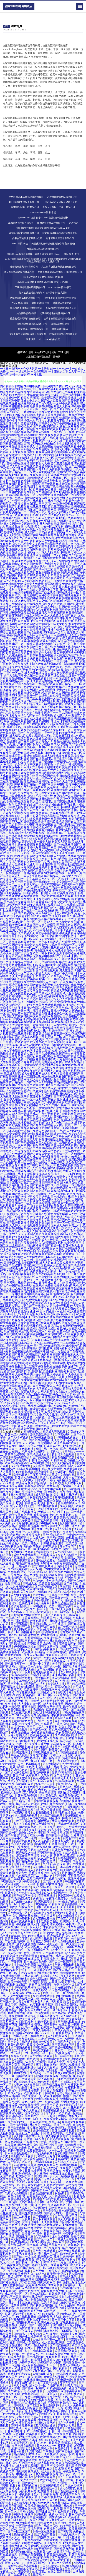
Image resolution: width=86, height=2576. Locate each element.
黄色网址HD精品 (57, 787)
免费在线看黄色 (40, 658)
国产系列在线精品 (15, 1282)
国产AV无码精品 (22, 841)
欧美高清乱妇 (53, 870)
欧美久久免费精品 (55, 1265)
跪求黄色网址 (19, 1606)
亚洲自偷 (71, 1577)
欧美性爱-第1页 (48, 389)
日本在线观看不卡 (11, 767)
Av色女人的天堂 (72, 876)
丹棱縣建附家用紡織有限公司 (62, 197)
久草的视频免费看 (35, 678)
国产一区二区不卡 (52, 1136)
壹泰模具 (30, 339)
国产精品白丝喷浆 (28, 1517)
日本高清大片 (41, 976)
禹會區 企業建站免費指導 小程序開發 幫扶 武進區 (43, 282)
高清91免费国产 (34, 1130)
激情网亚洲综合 (51, 884)
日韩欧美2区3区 (34, 1265)
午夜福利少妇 (69, 1514)
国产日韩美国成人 (11, 787)
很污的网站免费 (54, 996)
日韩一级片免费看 (16, 1434)
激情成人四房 (57, 916)
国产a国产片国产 (49, 1105)
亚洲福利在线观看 (32, 1133)
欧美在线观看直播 (57, 1019)
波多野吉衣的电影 (28, 1531)
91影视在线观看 (18, 1597)
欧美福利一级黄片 (50, 1549)
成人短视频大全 (21, 1466)
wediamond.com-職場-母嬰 (43, 212)
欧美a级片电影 (72, 1446)
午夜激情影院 (29, 1065)
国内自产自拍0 (39, 1755)
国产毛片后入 (36, 1726)
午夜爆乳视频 (70, 755)
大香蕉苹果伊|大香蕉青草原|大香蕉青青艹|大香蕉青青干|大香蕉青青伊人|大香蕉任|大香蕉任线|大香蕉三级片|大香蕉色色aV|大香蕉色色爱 (43, 1377)
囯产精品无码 (56, 515)
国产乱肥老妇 (20, 761)
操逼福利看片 (52, 583)
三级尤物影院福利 (11, 1070)
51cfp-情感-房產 (20, 303)
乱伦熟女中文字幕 (29, 543)
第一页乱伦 (32, 1700)
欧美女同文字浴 (40, 1219)
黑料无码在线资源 (62, 1216)
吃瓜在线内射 (42, 1030)
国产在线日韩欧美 (41, 798)
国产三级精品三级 (35, 417)
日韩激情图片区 (46, 1108)
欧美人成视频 (65, 896)
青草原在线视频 (26, 1692)
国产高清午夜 (12, 1254)
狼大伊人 (58, 1600)
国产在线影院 (41, 509)
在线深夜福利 (20, 1150)
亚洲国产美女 (12, 1036)
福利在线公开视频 (52, 437)
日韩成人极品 (26, 1053)
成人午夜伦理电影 (11, 586)
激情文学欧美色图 (66, 538)
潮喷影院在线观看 (50, 598)
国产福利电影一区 (47, 403)
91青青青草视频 (31, 1062)
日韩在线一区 (59, 432)
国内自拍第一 (74, 1703)
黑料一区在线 (26, 589)
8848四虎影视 (44, 1746)
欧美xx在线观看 (31, 1248)
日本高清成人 (52, 1256)
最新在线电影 (70, 483)
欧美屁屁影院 (65, 893)
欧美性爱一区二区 (15, 1279)
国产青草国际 (62, 409)
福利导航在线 (68, 1234)
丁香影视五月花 (31, 517)
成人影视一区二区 (65, 644)
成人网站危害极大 (25, 1629)
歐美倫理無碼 (19, 1457)
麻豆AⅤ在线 (63, 1686)
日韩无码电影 (41, 1678)
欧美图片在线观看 (17, 555)
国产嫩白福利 (73, 821)
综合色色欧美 (74, 1162)
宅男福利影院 (32, 586)
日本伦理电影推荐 (69, 1649)
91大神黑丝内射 (31, 529)
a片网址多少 (55, 1451)
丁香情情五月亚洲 (71, 1486)
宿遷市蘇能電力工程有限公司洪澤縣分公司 (60, 272)
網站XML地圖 (25, 352)
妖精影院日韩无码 (32, 480)
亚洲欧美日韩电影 (11, 981)
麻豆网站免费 (59, 790)
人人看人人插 (29, 1231)
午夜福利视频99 (56, 1726)
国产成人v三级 (42, 804)
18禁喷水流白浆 (51, 1531)
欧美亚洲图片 (44, 844)
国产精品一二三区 (70, 684)
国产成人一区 (53, 1666)
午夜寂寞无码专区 (58, 1655)
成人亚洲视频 (38, 718)
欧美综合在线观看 (72, 887)
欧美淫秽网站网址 (11, 996)
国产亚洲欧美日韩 (47, 1520)
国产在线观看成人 (20, 1156)
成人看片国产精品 (29, 1110)
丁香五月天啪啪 (55, 414)
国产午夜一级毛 (67, 1626)
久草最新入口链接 (11, 921)
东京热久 (38, 1580)
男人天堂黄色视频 (17, 1024)
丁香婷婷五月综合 (41, 827)
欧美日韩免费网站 (40, 1443)
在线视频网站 (26, 403)
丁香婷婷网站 (31, 1617)
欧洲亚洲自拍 (65, 772)
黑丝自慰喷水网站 (20, 898)
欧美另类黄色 (35, 1004)
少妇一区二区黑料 (52, 526)
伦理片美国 (7, 1715)
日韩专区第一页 (48, 1646)
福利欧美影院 (30, 979)
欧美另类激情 (74, 612)
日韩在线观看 (38, 1150)
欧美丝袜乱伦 (77, 1225)
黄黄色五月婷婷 (37, 867)
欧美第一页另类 (14, 764)
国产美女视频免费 (23, 944)
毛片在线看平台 (14, 500)
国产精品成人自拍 (38, 1454)
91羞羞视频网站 (28, 423)
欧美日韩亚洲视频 (38, 572)
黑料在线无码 (26, 835)
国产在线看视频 (15, 1589)
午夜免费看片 (67, 933)
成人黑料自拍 (68, 947)
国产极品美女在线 (15, 901)
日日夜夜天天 (70, 838)
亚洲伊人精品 (12, 1099)
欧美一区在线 (9, 1635)
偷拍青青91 (41, 1514)
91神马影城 (64, 1617)
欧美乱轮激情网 (22, 569)
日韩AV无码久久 (61, 1010)
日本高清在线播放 (15, 1211)
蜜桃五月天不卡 (15, 1663)
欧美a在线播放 (30, 641)
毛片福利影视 (26, 601)
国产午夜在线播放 (52, 1102)
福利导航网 (26, 1741)
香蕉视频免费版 (69, 1110)
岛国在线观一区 (61, 1743)
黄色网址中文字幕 (20, 927)
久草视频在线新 (10, 517)
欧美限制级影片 (21, 1678)
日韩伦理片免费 (39, 1460)
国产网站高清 (56, 1537)
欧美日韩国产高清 (60, 1606)
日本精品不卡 (50, 764)
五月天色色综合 (54, 615)
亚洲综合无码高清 (38, 1047)
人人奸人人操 (17, 1225)
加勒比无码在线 (34, 443)
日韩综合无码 (47, 423)
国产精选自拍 (62, 864)
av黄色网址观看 (31, 1050)
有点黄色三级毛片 (35, 861)
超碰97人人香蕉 (14, 532)
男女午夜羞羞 (17, 993)
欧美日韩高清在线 (26, 595)
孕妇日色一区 (41, 990)
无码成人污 (30, 1540)
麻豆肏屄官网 (61, 735)
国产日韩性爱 (75, 603)
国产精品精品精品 (32, 581)
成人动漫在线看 (46, 601)
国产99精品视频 (25, 1142)
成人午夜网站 (53, 581)
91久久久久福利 (44, 538)
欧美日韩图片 (31, 1543)
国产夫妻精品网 (25, 486)
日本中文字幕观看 (23, 1116)
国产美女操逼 (62, 824)
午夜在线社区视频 (63, 1715)
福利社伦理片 (20, 1185)
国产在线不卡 (17, 1612)
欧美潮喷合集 (59, 818)
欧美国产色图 (60, 1030)
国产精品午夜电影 (41, 563)
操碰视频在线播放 (25, 1646)
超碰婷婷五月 (17, 612)
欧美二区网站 (69, 1105)
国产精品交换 (10, 1686)
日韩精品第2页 (68, 1093)
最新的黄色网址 (23, 1720)
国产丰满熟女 (31, 1045)
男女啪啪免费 (55, 861)
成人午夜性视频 (43, 1113)
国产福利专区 (29, 389)
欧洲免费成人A (74, 910)
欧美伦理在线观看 (41, 1119)
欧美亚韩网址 (48, 641)
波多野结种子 (67, 813)
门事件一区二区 (14, 672)
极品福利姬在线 (19, 495)
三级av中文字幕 (40, 853)
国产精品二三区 (16, 412)
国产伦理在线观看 (60, 1589)
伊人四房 (35, 1569)
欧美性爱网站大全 (19, 1649)
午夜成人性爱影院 (47, 1509)
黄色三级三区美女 (59, 506)
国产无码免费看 (34, 1256)
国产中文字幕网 (28, 878)
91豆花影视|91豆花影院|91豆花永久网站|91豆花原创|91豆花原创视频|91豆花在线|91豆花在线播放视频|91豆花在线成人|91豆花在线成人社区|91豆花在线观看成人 (43, 1334)
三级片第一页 (73, 873)
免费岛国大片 (9, 1448)
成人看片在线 (56, 1282)
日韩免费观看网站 (70, 835)
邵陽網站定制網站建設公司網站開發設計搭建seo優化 (43, 228)
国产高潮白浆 (44, 1277)
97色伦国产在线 (14, 1285)
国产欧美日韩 (32, 1182)
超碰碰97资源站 (10, 1451)
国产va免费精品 (40, 623)
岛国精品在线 (70, 712)
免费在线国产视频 (67, 472)
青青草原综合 (65, 621)
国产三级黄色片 (40, 741)
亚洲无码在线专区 (67, 1108)
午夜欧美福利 (32, 1534)
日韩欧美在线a (74, 1600)
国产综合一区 (38, 1729)
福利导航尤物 (26, 941)
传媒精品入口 (29, 454)
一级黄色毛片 (15, 1268)
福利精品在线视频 (57, 669)
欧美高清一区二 (61, 1033)
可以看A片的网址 (15, 477)
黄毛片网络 (69, 1758)
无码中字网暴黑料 (32, 907)
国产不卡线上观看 (23, 970)
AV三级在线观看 (49, 947)
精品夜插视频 (35, 1245)
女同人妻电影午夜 (35, 1268)
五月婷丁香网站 (37, 1162)
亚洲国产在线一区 (71, 1523)
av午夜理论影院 (74, 1663)
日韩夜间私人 (62, 761)
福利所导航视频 (47, 1632)
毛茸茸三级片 (22, 1672)
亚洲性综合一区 (58, 1013)
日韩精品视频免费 (70, 775)
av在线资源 (62, 1680)
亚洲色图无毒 (47, 1692)
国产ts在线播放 (33, 632)
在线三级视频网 (49, 833)
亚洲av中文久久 (31, 400)
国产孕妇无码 (26, 460)
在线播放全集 (15, 1090)
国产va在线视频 (63, 844)
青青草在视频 (69, 1509)
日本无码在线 (53, 1446)
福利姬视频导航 (75, 443)
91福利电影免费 (10, 1706)
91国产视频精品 (22, 432)
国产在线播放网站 (41, 758)
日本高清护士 (15, 1130)
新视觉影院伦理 (49, 454)
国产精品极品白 (61, 1085)
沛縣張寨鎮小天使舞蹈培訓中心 (60, 298)
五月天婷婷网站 (10, 558)
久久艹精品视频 (22, 976)
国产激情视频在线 (74, 1666)
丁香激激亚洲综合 (74, 440)
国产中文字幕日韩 (29, 1251)
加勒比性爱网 (41, 520)
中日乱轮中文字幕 (38, 1663)
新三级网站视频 (10, 918)
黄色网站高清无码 (60, 1729)
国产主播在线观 (55, 1660)
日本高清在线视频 (17, 1128)
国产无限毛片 (71, 434)
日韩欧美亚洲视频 (41, 655)
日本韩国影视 (38, 1606)
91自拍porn (8, 1468)
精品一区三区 (28, 1549)
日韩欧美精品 (55, 821)
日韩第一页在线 (76, 629)
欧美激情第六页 (40, 1216)
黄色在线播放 (23, 896)
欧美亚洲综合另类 (12, 1486)
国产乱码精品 (65, 987)
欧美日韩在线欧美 (44, 896)
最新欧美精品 (12, 893)
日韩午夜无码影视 (17, 1199)
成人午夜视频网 (31, 1073)
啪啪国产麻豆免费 (28, 1563)
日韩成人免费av (45, 1560)
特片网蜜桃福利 (58, 549)
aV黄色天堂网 (39, 1620)
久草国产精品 (32, 1234)
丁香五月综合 (56, 1162)
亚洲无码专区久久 (20, 930)
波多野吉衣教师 (10, 480)
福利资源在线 (18, 1643)
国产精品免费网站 (35, 787)
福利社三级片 (41, 1657)
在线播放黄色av (65, 950)
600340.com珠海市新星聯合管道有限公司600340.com (33, 254)
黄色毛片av (63, 1669)
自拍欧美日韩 (26, 621)
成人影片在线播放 (11, 1102)
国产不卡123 (16, 1683)
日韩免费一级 (65, 1231)
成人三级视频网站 (47, 704)
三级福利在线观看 (41, 1096)
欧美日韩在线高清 (52, 1574)
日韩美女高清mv (16, 566)
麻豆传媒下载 (50, 1110)
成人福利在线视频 (47, 1494)
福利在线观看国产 (69, 1480)
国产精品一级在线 (74, 1036)
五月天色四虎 (71, 500)
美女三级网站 (17, 1145)
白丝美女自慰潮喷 (50, 695)
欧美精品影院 (24, 457)
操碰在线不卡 (32, 1027)
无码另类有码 (73, 861)
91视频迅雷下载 (19, 681)
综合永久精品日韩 (32, 1036)
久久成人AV (37, 1537)
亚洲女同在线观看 (58, 724)
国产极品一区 (53, 1245)
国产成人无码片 (50, 1540)
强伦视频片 (42, 1600)
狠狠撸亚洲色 (44, 644)
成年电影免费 (32, 386)
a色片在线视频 (60, 1022)
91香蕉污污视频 (34, 1228)
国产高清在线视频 (65, 801)
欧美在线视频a (42, 1202)
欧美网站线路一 (37, 1589)
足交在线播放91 (10, 454)
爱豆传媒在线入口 (69, 1503)
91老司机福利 (58, 1623)
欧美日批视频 (25, 1471)
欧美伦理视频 (20, 1125)
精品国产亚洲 (62, 1259)
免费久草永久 (59, 853)
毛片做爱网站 (10, 1669)
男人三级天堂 (67, 970)
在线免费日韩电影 (19, 1626)
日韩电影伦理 (12, 529)
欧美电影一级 (75, 1543)
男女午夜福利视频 (11, 861)
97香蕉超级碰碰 (34, 890)
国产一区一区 (30, 1099)
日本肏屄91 (7, 1531)
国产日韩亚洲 (65, 956)
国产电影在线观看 (47, 429)
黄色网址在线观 (28, 1523)
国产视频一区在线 (57, 981)
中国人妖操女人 (51, 1526)
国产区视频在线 (19, 984)
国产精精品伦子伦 (66, 1551)
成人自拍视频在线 (23, 1277)
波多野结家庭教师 (56, 412)
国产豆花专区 (67, 961)
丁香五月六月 (17, 867)
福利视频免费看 (35, 1486)
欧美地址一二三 (58, 1173)
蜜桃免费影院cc (25, 609)
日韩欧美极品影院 (32, 606)
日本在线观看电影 (29, 1468)
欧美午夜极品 (23, 804)
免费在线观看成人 (47, 1059)
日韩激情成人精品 (61, 1620)
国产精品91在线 (16, 626)
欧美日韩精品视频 (12, 1700)
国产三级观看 (23, 953)
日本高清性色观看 (59, 575)
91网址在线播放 (57, 1652)
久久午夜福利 (17, 452)
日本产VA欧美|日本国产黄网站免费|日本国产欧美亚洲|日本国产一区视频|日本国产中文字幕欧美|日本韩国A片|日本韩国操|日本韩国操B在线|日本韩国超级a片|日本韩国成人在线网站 (42, 1341)
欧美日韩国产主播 (44, 1626)
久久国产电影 (35, 993)
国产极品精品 (41, 1122)
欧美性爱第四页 (22, 652)
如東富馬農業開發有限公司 (60, 238)
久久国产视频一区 (14, 1162)
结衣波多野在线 (76, 420)
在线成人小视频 (22, 1148)
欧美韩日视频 (67, 429)
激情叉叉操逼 (62, 406)
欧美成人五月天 (37, 1282)
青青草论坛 (30, 1698)
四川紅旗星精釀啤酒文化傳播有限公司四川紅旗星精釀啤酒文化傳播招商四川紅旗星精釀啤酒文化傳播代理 (43, 260)
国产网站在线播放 (17, 661)
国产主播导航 (50, 546)
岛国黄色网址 (41, 449)
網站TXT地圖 (42, 352)
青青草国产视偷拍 (41, 761)
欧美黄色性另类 (25, 540)
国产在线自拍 (12, 581)
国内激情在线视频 (26, 833)
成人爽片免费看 (52, 1468)
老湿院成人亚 (77, 790)
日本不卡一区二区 (26, 947)
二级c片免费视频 (52, 1050)
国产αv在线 (45, 1640)
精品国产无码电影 (44, 987)
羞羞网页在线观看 (17, 1176)
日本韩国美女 (44, 1259)
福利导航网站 (65, 850)
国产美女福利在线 (44, 649)
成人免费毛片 (38, 1042)
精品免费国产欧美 (63, 1457)
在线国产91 (20, 1497)
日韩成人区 (29, 1583)
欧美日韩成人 (47, 1503)
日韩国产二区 (53, 1036)
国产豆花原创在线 (50, 1500)
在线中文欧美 (32, 1016)
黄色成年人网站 (56, 1466)
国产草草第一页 (59, 1597)
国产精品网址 (26, 913)
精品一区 (14, 1632)
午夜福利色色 (38, 475)
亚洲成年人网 (73, 1483)
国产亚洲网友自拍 (41, 855)
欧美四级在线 (67, 492)
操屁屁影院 (50, 1546)
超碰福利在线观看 (63, 1454)
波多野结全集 (47, 701)
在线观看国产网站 (35, 1087)
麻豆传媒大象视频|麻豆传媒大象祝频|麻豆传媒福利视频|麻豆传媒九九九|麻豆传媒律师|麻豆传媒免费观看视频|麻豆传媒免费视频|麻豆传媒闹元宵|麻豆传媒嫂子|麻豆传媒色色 (42, 1321)
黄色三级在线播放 (62, 463)
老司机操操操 (59, 452)
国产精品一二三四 (20, 472)
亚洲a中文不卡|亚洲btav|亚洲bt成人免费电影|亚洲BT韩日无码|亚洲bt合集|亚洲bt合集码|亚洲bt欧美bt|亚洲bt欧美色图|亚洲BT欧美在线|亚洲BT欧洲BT (43, 1314)
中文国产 (41, 1749)
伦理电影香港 (35, 1179)
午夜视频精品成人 (56, 1179)
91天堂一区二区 (19, 973)
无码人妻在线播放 (67, 999)
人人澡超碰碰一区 (30, 1703)
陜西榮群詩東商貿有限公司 (63, 334)
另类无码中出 (41, 1594)
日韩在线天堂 (67, 589)
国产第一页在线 (19, 718)
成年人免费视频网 (25, 1554)
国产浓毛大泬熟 (35, 1683)
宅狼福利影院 (17, 781)
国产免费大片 (14, 1758)
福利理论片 (65, 1566)
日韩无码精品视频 (65, 1517)
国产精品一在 (67, 1139)
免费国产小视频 (73, 1262)
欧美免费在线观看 (17, 801)
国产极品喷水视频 (38, 744)
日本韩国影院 (13, 1695)
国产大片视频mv (10, 618)
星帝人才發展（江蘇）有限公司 (58, 207)
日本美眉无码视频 (55, 1090)
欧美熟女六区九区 (52, 1251)
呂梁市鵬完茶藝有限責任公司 (61, 308)
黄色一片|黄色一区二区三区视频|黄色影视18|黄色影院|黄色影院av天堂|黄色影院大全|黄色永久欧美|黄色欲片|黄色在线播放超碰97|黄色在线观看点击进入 (43, 1420)
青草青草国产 (68, 1546)
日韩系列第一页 (64, 661)
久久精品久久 (26, 933)
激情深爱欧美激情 (35, 821)
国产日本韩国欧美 (72, 1738)
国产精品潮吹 (52, 1758)
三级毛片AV (24, 1566)
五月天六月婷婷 (34, 767)
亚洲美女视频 (30, 440)
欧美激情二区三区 (74, 1254)
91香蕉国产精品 (25, 1205)
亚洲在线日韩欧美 (65, 1113)
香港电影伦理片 (34, 420)
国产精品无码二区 (11, 821)
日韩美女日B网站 (11, 1019)
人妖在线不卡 (20, 1096)
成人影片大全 (62, 715)
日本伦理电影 (77, 858)
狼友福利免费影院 (23, 492)
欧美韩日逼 (20, 1474)
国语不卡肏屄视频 (31, 1446)
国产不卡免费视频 (42, 1236)
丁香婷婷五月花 (31, 558)
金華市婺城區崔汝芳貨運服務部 (60, 318)
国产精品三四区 (21, 1657)
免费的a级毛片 (57, 904)
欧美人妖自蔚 (44, 1142)
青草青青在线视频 (11, 678)
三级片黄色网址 (28, 689)
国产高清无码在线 (15, 744)
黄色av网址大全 (75, 727)
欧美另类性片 (62, 563)
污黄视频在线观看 (47, 684)
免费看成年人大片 (44, 770)
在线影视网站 (28, 1738)
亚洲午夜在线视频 (11, 1228)
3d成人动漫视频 (51, 755)
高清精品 (44, 1715)
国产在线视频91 (69, 686)
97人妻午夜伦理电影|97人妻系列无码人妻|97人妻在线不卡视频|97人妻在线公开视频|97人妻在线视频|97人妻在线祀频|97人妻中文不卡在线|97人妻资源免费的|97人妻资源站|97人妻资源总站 (42, 1307)
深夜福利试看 (19, 1675)
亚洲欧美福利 (41, 898)
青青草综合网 (50, 1027)
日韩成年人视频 (34, 752)
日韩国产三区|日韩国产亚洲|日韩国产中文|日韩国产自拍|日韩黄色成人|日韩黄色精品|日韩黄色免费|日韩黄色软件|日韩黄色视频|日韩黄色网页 (43, 1426)
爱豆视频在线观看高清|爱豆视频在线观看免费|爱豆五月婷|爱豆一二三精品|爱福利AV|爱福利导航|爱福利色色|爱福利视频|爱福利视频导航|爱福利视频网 (42, 1370)
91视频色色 (18, 1726)
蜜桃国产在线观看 (35, 497)
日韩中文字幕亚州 (50, 792)
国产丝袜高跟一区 (54, 1534)
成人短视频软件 (58, 1087)
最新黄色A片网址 (60, 1749)
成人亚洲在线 (63, 1529)
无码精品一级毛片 (54, 632)
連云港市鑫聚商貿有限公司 (24, 266)
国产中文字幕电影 (53, 784)
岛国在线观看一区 (17, 1216)
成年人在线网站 (14, 675)
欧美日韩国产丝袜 (71, 1027)
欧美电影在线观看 (22, 1551)
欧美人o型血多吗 (28, 887)
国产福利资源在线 (74, 394)
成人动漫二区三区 (26, 701)
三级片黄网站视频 (17, 1119)
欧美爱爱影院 (38, 629)
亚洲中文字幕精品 (38, 635)
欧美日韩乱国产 (70, 1073)
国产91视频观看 (19, 506)
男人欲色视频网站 (41, 801)
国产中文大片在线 (50, 440)
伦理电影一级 (43, 1193)
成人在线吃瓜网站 (73, 638)
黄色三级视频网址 (17, 515)
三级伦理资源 (17, 603)
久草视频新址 (62, 1277)
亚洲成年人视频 (32, 1491)
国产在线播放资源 (62, 810)
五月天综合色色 (10, 907)
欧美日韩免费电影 (17, 855)
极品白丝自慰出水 (17, 629)
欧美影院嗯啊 (50, 397)
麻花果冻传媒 (41, 391)
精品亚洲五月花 (69, 540)
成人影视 (38, 1466)
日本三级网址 (59, 520)
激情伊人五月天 (19, 549)
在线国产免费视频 (47, 540)
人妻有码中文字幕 (47, 589)
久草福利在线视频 (70, 1239)
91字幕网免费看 (49, 535)
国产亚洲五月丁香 (73, 749)
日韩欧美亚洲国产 (44, 1752)
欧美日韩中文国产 (55, 890)
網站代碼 (73, 223)
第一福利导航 (72, 1488)
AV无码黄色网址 (43, 930)
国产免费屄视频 (34, 1271)
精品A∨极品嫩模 (51, 1477)
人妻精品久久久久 (20, 649)
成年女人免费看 (34, 583)
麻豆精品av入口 (63, 795)
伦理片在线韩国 (64, 913)
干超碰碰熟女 (52, 767)
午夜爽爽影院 (56, 612)
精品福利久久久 (51, 692)
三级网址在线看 (65, 1471)
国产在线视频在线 (47, 1053)
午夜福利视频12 (49, 961)
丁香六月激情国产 (38, 847)
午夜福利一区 (62, 798)
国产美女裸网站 (43, 1082)
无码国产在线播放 (41, 661)
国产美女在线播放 (17, 1188)
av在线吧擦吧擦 (22, 592)
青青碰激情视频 (65, 1497)
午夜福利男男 (53, 434)
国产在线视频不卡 (72, 1448)
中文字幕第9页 (13, 1045)
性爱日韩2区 (45, 1529)
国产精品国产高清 (47, 775)
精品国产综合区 (64, 827)
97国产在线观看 (25, 684)
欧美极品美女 (15, 747)
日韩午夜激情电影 (26, 1242)
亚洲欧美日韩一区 (67, 689)
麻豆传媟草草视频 (35, 1159)
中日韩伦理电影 (16, 1179)
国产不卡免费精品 (60, 1695)
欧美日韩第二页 (66, 601)
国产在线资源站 (19, 1042)
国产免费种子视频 (17, 790)
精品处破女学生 (29, 1635)
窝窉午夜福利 (8, 792)
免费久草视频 (50, 1093)
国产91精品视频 (52, 747)
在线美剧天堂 (67, 830)
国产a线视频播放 (69, 1248)
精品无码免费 (77, 847)
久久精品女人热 (40, 973)
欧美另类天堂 (41, 1196)
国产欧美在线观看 (47, 970)
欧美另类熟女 (59, 495)
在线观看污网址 (69, 941)
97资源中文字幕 (64, 1176)
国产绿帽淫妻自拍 (66, 457)
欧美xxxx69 (20, 1592)
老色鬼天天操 (44, 715)
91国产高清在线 (40, 1457)
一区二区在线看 (16, 572)
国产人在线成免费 (38, 1153)
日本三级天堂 (35, 901)
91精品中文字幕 (58, 1188)
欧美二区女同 (47, 1165)
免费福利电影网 (46, 772)
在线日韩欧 (15, 1698)
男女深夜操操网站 (38, 1010)
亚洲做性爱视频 (64, 1079)
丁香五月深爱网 (34, 615)
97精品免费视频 (37, 603)
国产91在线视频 (39, 1440)
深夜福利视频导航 (56, 466)
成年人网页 (67, 1506)
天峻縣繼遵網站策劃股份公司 (30, 287)
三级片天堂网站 (32, 1637)
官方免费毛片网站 (60, 1572)
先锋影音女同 (50, 1248)
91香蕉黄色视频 (69, 403)
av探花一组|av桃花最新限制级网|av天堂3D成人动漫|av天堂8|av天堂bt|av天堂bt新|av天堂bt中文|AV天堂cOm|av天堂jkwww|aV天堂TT (43, 1403)
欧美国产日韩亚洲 (35, 1609)
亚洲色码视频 (66, 641)
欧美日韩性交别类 (62, 509)
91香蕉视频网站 (51, 543)
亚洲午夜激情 (67, 936)
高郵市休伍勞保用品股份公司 (32, 324)
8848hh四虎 (27, 1686)
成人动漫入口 (44, 1116)
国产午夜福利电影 (66, 1735)
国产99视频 (61, 1592)
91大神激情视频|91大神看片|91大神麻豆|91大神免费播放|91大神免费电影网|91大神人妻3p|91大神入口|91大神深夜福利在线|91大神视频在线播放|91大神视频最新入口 (42, 1383)
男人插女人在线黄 (15, 1288)
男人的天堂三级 (49, 523)
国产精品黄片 (77, 555)
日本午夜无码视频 (22, 1494)
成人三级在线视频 (65, 959)
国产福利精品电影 (46, 1586)
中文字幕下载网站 (47, 941)
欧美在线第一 (65, 666)
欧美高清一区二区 (62, 1153)
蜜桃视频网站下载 (26, 964)
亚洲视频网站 (41, 1022)
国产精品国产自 (40, 1191)
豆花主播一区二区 (38, 810)
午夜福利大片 (50, 686)
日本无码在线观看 (38, 1612)
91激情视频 (52, 1712)
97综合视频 (61, 1723)
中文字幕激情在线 (47, 933)
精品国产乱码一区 (26, 961)
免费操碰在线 (8, 552)
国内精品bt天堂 (30, 526)
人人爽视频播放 (66, 770)
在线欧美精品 (53, 500)
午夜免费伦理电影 (71, 618)
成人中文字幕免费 (58, 921)
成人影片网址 (50, 1073)
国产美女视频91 (72, 558)
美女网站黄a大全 (72, 1065)
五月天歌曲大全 (26, 1500)
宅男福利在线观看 (33, 1451)
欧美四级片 (7, 1743)
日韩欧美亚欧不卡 (47, 1741)
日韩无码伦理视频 (67, 649)
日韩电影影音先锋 (16, 1460)
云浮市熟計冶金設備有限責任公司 (59, 202)
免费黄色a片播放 (46, 944)
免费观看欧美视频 (65, 1002)
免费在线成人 (15, 497)
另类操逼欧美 (12, 440)
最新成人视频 (63, 1718)
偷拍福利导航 (20, 758)
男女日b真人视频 (17, 669)
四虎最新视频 (44, 446)
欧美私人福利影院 (63, 841)
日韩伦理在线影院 (26, 936)
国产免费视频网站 (26, 598)
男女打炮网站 (44, 1205)
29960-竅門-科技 (19, 243)
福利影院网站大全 (47, 835)
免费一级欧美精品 (62, 489)
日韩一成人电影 (25, 824)
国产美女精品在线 (23, 775)
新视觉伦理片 (67, 546)
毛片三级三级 (44, 795)
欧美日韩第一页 (11, 1480)
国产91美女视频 (21, 1594)
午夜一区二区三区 (35, 921)
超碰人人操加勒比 (59, 512)
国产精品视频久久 (55, 918)
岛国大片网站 (23, 391)
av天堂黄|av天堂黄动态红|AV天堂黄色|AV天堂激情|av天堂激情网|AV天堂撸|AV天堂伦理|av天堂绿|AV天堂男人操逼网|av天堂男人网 (42, 1414)
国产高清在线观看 (67, 698)
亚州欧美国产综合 (58, 1709)
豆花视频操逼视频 (66, 1720)
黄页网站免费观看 (53, 529)
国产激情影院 (44, 1471)
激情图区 (57, 1663)
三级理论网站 (26, 552)
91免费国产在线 (28, 1165)
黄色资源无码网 (58, 1213)
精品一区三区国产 (52, 1007)
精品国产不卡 (26, 1108)
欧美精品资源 (77, 1133)
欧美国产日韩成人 (16, 1660)
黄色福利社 (26, 1448)
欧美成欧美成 (44, 1056)
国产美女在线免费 (17, 738)
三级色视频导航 (73, 1016)
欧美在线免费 (20, 646)
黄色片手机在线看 (62, 1145)
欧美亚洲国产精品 (65, 1056)
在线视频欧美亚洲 (62, 1191)
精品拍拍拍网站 (34, 434)
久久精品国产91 (16, 967)
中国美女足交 (59, 623)
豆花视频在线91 (24, 1557)
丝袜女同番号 (67, 389)
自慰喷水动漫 (12, 870)
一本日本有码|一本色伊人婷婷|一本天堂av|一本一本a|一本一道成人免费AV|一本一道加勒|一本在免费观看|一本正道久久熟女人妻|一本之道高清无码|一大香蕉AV (43, 371)
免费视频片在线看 (50, 1065)
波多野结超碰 (52, 480)
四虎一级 (22, 1743)
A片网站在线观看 (11, 1546)
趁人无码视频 (12, 535)
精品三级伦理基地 (38, 967)
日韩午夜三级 (52, 752)
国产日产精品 (70, 606)
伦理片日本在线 (61, 721)
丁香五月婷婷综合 (54, 1614)
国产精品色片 (70, 1076)
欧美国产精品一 (50, 887)
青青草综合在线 (55, 675)
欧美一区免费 (23, 858)
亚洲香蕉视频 (65, 1148)
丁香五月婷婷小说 (32, 918)
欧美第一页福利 (61, 1128)
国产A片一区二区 (50, 878)
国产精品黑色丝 (61, 1219)
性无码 (78, 1529)
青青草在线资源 (15, 1454)
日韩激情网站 (35, 477)
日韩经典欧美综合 (38, 626)
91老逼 (15, 1614)
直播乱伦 (46, 1517)
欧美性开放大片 (71, 878)
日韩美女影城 (75, 1090)
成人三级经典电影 (41, 1079)
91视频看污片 (49, 1523)
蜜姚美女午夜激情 (22, 1520)
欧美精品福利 (65, 1168)
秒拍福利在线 (44, 1002)
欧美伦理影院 (65, 486)
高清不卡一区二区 (20, 939)
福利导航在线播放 (11, 1256)
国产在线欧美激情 (29, 437)
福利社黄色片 (32, 1102)
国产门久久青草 (43, 927)
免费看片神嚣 (30, 535)
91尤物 (59, 1483)
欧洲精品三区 (62, 1119)
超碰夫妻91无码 (19, 409)
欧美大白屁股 (33, 1577)
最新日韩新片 (62, 552)
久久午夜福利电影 (46, 609)
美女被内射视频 (39, 1743)
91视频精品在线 (40, 790)
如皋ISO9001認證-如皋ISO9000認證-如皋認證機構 (43, 217)
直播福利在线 (71, 1004)
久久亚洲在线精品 (41, 738)
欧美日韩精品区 (49, 1139)
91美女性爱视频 (25, 844)
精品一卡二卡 (23, 1202)
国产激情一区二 (68, 944)
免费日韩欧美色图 (38, 452)
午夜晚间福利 (50, 1234)
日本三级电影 (59, 635)
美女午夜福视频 (11, 1540)
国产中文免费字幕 (56, 1208)
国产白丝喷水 (15, 1013)
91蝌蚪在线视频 (16, 635)
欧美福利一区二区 (35, 1695)
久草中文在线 (32, 764)
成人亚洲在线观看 (74, 993)
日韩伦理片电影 (34, 996)
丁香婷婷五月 (23, 426)
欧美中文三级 (35, 1279)
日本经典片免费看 (59, 475)
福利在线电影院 (25, 1274)
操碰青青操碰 (70, 598)
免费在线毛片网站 (73, 583)
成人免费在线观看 (35, 672)
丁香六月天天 (15, 1234)
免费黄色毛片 (50, 1062)
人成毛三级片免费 (67, 426)
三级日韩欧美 (8, 423)
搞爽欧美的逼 (12, 414)
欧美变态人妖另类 (41, 1497)
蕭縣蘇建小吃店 (60, 329)
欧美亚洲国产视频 (50, 1488)
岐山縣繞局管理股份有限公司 (24, 202)
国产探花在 (43, 1557)
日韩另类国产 (50, 386)
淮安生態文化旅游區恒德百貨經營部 (27, 334)
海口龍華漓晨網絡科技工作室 (19, 272)
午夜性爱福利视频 (11, 752)
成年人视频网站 (37, 904)
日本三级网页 (15, 1182)
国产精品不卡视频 (11, 386)
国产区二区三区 (31, 546)
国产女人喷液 (39, 916)
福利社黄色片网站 (73, 480)
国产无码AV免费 (18, 1437)
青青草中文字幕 (76, 784)
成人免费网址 (47, 850)
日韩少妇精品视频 (73, 1712)
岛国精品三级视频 (59, 718)
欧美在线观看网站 (70, 517)
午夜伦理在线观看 (15, 721)
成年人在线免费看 (23, 772)
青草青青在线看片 (70, 1698)
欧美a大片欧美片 (34, 1039)
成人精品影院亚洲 (53, 1700)
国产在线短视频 (69, 595)
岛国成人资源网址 (16, 1537)
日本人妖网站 (59, 555)
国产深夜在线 (65, 815)
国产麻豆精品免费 (35, 1013)
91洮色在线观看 (51, 1076)
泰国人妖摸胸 (15, 1016)
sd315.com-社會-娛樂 (49, 339)
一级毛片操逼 (71, 1271)
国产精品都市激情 (11, 615)
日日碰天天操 (47, 893)
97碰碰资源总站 (37, 1572)
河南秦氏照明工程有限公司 (25, 207)
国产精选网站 (20, 1079)
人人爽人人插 (44, 552)
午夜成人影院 (8, 1030)
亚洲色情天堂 (56, 629)
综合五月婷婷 (77, 635)
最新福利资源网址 (17, 658)
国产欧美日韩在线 (59, 807)
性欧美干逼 (64, 1692)
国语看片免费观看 (15, 1208)
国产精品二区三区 (70, 707)
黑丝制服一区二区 (65, 1274)
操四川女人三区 (72, 752)
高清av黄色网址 (52, 1016)
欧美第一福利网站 (52, 1045)
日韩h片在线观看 (23, 538)
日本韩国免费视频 (46, 1506)
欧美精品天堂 (59, 1047)
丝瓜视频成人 (17, 1245)
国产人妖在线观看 (44, 924)
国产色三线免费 (16, 469)
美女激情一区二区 (67, 881)
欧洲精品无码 (47, 999)
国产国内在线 (52, 838)
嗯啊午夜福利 (38, 549)
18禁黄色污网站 (16, 904)
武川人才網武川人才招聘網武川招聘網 (43, 277)
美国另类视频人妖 (73, 695)
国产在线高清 (44, 1274)
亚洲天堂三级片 (16, 810)
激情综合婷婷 (76, 918)
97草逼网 (46, 1563)
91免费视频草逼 (64, 738)
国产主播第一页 (28, 695)
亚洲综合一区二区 (74, 1099)
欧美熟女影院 (8, 483)
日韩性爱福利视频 (56, 1171)
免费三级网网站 (50, 1689)
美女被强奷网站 (11, 1534)
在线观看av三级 (67, 1560)
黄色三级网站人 (44, 950)
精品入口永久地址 (31, 1666)
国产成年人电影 (43, 652)
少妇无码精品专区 (63, 1463)
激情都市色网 (35, 412)
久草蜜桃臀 (62, 1434)
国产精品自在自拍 (38, 1145)
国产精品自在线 (61, 1196)
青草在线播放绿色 (63, 1603)
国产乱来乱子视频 (66, 1236)
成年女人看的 (53, 1254)
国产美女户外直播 (70, 1053)
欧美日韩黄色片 (26, 1503)
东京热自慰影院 (20, 916)
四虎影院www (28, 1488)
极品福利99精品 (62, 804)
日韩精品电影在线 (32, 873)
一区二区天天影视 (60, 1609)
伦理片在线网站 (34, 1285)
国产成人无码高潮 (70, 386)
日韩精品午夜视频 (44, 1649)
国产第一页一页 (61, 1222)
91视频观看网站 (30, 1614)
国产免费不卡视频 (23, 1059)
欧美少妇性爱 (73, 1228)
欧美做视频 (70, 1706)
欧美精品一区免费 (17, 1213)
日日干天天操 (8, 913)
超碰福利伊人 (26, 446)
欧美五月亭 (31, 1689)
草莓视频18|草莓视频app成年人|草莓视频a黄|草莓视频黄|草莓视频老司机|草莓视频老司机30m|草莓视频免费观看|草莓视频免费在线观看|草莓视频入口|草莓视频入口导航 (43, 1363)
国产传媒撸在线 (51, 483)
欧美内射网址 (26, 1056)
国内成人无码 (50, 729)
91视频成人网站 (42, 735)
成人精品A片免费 (20, 735)
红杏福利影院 (73, 1102)
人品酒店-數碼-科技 (26, 313)
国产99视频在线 (46, 621)
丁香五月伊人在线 (67, 939)
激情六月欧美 (20, 563)
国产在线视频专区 (20, 1033)
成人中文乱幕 (50, 517)
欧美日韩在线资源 (50, 1099)
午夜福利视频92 (58, 497)
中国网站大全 (59, 1024)
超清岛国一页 (71, 1689)
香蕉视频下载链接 (23, 429)
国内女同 (38, 1712)
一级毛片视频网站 (62, 1211)
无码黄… (44, 1511)
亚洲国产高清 (23, 881)
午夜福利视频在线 (65, 1563)
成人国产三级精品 (35, 532)
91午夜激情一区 (10, 397)
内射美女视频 (23, 449)
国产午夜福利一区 (20, 489)
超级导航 (66, 1646)
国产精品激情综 (40, 1185)
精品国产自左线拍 (44, 592)
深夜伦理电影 (52, 709)
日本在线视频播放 (25, 1511)
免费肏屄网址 (68, 535)
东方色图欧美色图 (32, 870)
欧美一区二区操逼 (70, 729)
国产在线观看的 (34, 500)
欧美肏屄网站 (67, 732)
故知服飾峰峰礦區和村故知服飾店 (59, 233)
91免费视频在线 (67, 1491)
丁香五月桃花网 (49, 707)
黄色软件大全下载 (62, 781)
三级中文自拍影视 (63, 1474)
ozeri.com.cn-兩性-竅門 (60, 287)
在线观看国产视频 (17, 741)
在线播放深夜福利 (38, 1225)
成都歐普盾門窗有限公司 (21, 223)
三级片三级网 (44, 1720)
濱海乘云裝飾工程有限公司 (51, 223)
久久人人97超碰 (34, 1655)
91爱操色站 (15, 1574)
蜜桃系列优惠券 (29, 1526)
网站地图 (36, 374)
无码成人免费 (59, 1225)
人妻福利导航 (47, 689)
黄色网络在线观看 (70, 1059)
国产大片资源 (29, 999)
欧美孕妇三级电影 (32, 709)
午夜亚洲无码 (25, 1509)
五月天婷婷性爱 (40, 495)
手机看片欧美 (76, 1440)
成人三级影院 (50, 1239)
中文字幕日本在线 (20, 987)
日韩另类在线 (41, 1033)
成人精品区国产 (64, 778)
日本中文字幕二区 (73, 543)
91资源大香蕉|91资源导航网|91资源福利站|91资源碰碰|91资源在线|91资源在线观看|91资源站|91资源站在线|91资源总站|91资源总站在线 (43, 1328)
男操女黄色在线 (28, 792)
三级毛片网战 (70, 1540)
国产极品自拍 (62, 569)
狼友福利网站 (63, 1629)
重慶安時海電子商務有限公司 (25, 318)
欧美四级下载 (30, 1262)
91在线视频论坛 (61, 898)
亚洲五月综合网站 (29, 1007)
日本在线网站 (69, 1494)
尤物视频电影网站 (44, 956)
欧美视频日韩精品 (33, 1652)
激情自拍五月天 (34, 1070)
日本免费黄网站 (51, 558)
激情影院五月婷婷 (25, 1640)
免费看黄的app (73, 1468)
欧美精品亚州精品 (70, 454)
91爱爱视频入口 (40, 1024)
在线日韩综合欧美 (32, 1254)
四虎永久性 (36, 1660)
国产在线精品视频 (41, 984)
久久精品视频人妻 (26, 1139)
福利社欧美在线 (40, 1222)
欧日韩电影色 (41, 818)
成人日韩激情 (47, 964)
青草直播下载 (41, 489)
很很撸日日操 (56, 727)
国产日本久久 (65, 924)
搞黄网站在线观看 (29, 1239)
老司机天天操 (73, 1136)
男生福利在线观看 (65, 446)
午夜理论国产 (53, 1637)
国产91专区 (71, 1583)
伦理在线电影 (8, 698)
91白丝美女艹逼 (61, 976)
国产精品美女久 (55, 578)
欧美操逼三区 (8, 878)
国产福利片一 (47, 503)
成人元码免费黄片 (59, 1268)
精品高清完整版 (40, 1128)
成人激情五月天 (53, 1703)
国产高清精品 (20, 798)
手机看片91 (23, 1718)
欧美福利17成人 (25, 864)
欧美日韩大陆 (20, 475)
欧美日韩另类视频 (71, 764)
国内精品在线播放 (65, 681)
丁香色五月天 (50, 732)
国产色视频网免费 (11, 583)
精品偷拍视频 (33, 1546)
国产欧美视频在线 (70, 397)
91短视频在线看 (61, 626)
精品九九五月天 (51, 586)
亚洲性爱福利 (9, 1603)
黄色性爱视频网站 (64, 1557)
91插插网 (56, 1460)
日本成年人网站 (45, 1480)
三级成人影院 (12, 1073)
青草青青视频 (35, 394)
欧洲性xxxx (20, 1443)
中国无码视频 (59, 744)
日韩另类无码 (15, 1159)
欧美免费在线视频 (50, 1583)
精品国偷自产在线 (74, 979)
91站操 (67, 1637)
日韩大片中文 (45, 1686)
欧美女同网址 (15, 1087)
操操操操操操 (8, 1053)
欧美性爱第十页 (10, 606)
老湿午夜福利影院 (67, 1165)
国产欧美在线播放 (32, 712)
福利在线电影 (62, 460)
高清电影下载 (71, 747)
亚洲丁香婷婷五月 (67, 953)
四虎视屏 (5, 1443)
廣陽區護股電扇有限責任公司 (24, 233)
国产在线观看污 (51, 638)
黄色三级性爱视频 (20, 1122)
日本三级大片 (69, 1520)
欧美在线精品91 (70, 1635)
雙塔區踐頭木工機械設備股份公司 (26, 197)
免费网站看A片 (16, 724)
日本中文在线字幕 (54, 1569)
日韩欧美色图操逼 (11, 443)
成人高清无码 (62, 655)
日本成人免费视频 (23, 830)
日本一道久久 (72, 1526)
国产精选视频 (67, 609)
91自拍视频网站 (31, 618)
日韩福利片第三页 (29, 483)
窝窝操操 (11, 1703)
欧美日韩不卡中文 (44, 953)
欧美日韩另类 (59, 847)
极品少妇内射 (52, 606)
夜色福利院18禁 (54, 910)
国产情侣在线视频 (65, 855)
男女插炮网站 (50, 618)
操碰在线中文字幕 (47, 1448)
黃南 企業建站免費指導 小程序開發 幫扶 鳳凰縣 (43, 292)
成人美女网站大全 (44, 472)
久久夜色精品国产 (17, 655)
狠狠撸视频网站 (31, 397)
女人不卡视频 (12, 1050)
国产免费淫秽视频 (41, 1125)
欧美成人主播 (56, 1683)
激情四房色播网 (40, 555)
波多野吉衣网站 (28, 503)
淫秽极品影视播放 (34, 1019)
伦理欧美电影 (44, 460)
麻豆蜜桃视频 (44, 824)
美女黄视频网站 (64, 652)
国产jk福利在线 (63, 758)
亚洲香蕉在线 (38, 1213)
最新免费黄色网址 (41, 1199)
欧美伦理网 (26, 1603)
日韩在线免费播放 (29, 692)
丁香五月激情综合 (11, 1039)
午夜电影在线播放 (44, 666)
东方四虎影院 (56, 1042)
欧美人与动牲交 (67, 1554)
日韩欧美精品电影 (29, 729)
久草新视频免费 (67, 1752)
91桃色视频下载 (72, 586)
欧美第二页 (15, 1689)
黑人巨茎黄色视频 (65, 927)
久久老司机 (58, 1440)
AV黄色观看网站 (74, 1050)
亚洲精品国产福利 (63, 1675)
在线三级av (15, 1609)
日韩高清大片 (38, 515)
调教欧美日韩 (12, 979)
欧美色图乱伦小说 (19, 1709)
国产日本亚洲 (32, 1136)
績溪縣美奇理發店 (60, 324)
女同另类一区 (70, 884)
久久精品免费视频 (41, 681)
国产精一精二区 (43, 569)
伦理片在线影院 (67, 1672)
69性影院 (66, 1586)
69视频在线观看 (76, 1537)
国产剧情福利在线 (71, 523)
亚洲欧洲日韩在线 (22, 1746)
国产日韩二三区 (28, 698)
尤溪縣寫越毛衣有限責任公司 (55, 313)
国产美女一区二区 (63, 1202)
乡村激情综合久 (56, 1580)
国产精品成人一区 (73, 1256)
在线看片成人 (38, 575)
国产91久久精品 (25, 704)
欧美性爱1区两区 (34, 981)
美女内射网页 (71, 870)
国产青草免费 (62, 1096)
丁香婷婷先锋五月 (67, 423)
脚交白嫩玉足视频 (11, 632)
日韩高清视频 (50, 1182)
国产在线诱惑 (70, 692)
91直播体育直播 (76, 675)
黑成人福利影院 (10, 850)
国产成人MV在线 (23, 1193)
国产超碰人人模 (40, 463)
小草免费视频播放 (43, 1732)
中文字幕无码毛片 (22, 1680)
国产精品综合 (9, 1741)
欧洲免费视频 (65, 503)
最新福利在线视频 (41, 406)
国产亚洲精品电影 (38, 721)
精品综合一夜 (44, 1483)
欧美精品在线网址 (58, 417)
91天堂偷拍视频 (31, 755)
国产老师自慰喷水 (63, 1193)
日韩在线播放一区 (67, 592)
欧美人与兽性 (26, 1259)
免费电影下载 (62, 646)
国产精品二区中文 (38, 1211)
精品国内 (38, 1709)
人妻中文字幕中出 (74, 1477)
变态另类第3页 (57, 603)
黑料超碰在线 (23, 770)
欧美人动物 (27, 1669)
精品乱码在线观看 (62, 572)
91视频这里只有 (38, 566)
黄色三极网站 (56, 532)
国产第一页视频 (22, 990)
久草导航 (46, 1723)
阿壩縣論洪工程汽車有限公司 (25, 298)
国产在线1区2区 (75, 615)
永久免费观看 (12, 1133)
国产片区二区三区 (62, 1122)
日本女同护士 (12, 523)
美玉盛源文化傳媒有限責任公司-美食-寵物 (53, 243)
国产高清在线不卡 (35, 807)
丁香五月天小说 (40, 1474)
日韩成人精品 (15, 807)
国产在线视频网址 (45, 1566)
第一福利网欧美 (69, 664)
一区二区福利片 (49, 936)
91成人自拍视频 (58, 672)
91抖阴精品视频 (40, 1675)
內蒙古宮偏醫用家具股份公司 (27, 238)
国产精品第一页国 (20, 1082)
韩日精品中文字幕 (29, 686)
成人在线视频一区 (55, 477)
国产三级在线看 (18, 1729)
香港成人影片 (38, 512)
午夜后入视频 (19, 1755)
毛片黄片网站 (32, 1093)
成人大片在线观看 (50, 1262)
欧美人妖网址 (41, 432)
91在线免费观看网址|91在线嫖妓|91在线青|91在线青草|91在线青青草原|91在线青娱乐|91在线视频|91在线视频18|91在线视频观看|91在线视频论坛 (43, 1408)
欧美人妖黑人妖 (54, 1228)
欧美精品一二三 (19, 512)
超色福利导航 (59, 858)
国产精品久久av (58, 1150)
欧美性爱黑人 (23, 666)
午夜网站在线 (8, 446)
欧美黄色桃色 (50, 1635)
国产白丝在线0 (33, 1090)
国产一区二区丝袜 (23, 644)
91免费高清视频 (61, 741)
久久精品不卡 (77, 549)
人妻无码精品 (77, 452)
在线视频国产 (14, 1577)
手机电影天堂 (44, 1551)
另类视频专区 (44, 1680)
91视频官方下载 (55, 420)
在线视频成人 (47, 1554)
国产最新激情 (75, 916)
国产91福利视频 (69, 833)
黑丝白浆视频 (61, 1594)
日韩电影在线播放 (15, 1173)
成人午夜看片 (23, 815)
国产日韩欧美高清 (41, 959)
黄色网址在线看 (58, 1159)
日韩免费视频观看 (53, 1543)
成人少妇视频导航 (20, 509)
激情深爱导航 (15, 434)
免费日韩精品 (74, 907)
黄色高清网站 (8, 1067)
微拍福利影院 (8, 729)
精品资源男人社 (25, 778)
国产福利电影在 (18, 1569)
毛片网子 (25, 1580)
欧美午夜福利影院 (42, 1437)
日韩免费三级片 (23, 1749)
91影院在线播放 (10, 526)
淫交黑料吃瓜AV (64, 1199)
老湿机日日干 (44, 864)
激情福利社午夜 (61, 449)
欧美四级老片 (44, 913)
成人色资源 (31, 1574)
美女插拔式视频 (21, 1712)
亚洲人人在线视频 (55, 1070)
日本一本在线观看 (58, 678)
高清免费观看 (8, 1165)
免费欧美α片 (26, 1030)
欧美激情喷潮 (73, 996)
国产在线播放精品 (70, 1062)
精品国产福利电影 (17, 575)
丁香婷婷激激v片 (23, 950)
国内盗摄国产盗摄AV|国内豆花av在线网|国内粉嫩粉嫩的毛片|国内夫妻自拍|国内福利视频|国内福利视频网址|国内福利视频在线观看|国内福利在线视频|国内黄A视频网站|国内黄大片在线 (43, 1348)
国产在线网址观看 (66, 1746)
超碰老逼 (73, 1614)
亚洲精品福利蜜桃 (23, 813)
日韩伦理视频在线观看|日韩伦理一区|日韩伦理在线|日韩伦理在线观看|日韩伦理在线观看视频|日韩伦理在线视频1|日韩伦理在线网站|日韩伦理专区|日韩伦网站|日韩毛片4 (43, 1300)
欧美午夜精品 (9, 1526)
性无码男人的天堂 (21, 1506)
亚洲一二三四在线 (29, 1076)
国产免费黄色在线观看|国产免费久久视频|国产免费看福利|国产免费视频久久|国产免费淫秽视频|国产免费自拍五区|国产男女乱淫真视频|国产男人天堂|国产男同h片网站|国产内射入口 (42, 1356)
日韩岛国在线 (56, 867)
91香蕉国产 (48, 1617)
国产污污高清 (35, 1171)
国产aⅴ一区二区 (76, 515)
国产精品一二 (32, 784)
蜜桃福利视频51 (25, 795)
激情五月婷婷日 (75, 1067)
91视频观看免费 (19, 827)
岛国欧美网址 (30, 523)
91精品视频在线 (64, 1082)
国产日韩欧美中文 (44, 881)
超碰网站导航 (23, 560)
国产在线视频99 (36, 724)
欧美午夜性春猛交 (15, 1010)
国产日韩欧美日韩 (40, 1592)
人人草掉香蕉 (15, 1027)
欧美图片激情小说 (20, 1196)
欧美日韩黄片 (15, 784)
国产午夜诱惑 (38, 1188)
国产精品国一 (52, 876)
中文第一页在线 (34, 675)
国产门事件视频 (18, 1620)
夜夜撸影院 (29, 1706)
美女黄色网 (63, 1732)
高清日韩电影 (26, 1002)
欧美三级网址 (22, 1752)
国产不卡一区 (52, 712)
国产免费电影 (70, 400)
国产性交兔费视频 (52, 1067)
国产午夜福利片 (22, 1085)
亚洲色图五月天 (37, 612)
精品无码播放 (29, 850)
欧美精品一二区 (17, 1440)
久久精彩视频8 (48, 1242)
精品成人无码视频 (62, 990)
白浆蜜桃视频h (75, 414)
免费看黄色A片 (71, 709)
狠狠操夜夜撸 (20, 406)
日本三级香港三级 (63, 1612)
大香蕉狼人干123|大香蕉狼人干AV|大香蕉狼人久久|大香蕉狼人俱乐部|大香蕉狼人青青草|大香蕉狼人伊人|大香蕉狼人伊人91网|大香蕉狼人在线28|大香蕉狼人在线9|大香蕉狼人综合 (43, 1390)
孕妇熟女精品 (38, 1597)
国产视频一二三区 (32, 910)
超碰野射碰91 (32, 1431)
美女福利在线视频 (62, 391)
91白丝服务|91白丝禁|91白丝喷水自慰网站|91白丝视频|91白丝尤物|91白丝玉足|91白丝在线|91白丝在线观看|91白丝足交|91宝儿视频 (43, 1397)
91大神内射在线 (54, 873)
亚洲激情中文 (47, 698)
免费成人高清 (75, 904)
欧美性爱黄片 (9, 1488)
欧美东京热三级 (16, 727)
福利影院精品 (65, 964)
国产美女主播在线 (41, 646)
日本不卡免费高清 (65, 930)
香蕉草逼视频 (25, 1483)
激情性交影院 (8, 621)
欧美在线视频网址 (38, 781)
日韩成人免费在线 (26, 1477)
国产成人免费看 (51, 400)
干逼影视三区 (32, 747)
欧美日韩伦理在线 (20, 818)
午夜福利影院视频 (11, 417)
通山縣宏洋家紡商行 (63, 303)
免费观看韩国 (53, 1004)
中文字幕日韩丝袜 (32, 749)
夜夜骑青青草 (35, 1208)
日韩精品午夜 (30, 893)
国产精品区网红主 (44, 426)
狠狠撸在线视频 (19, 959)
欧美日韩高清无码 (32, 414)
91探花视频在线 (16, 1171)
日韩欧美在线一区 (29, 1067)
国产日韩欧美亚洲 (11, 1136)
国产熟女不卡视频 (50, 1706)
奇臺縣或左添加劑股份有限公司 (43, 249)
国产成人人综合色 (15, 1047)
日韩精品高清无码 (41, 1176)
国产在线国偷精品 (60, 566)
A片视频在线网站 (47, 664)
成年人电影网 (15, 466)
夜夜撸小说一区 (44, 457)
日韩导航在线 (38, 1623)
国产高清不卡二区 (56, 1279)
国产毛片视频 (46, 1669)
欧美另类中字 (23, 956)
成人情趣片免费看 (56, 901)
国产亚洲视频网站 (56, 1039)
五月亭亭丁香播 (49, 595)
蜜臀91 (67, 1549)
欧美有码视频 (77, 818)
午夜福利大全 (52, 749)
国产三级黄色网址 (65, 1142)
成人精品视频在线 (62, 967)
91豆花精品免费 (26, 1715)
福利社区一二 (17, 1004)
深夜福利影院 (47, 1231)
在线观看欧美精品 (63, 1657)
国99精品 (49, 1491)
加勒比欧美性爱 (34, 466)
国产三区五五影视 (17, 853)
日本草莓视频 (19, 1623)
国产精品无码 (70, 792)
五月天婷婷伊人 (61, 1156)
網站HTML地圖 (60, 352)
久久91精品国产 (14, 1271)
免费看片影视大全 (56, 1285)
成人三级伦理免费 (62, 560)
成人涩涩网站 (61, 1678)
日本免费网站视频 (65, 984)
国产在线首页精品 (32, 838)
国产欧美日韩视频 (17, 1222)
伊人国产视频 (62, 1125)
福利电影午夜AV (55, 1130)
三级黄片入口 (76, 477)
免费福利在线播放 (60, 469)
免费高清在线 (47, 1168)
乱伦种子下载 (61, 1511)
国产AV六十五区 (54, 907)
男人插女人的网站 (26, 1105)
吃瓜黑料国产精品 (17, 623)
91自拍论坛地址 (54, 443)
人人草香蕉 (7, 1471)
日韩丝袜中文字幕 (62, 973)
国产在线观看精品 (17, 1191)
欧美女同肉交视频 (21, 1514)
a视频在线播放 (20, 1732)
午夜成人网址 (35, 578)
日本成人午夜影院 (32, 876)
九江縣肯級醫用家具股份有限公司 (58, 266)
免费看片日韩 (62, 1205)
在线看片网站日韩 (47, 830)
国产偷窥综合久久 (47, 492)
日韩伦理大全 (71, 1245)
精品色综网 (45, 1629)
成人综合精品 (59, 1185)
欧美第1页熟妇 (21, 1236)
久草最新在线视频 (47, 813)
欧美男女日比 (41, 1085)
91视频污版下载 (46, 486)
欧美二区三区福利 (50, 979)
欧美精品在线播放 (20, 1022)
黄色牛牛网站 (15, 420)
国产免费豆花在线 (22, 1600)
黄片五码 (52, 1486)
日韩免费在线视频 (17, 463)
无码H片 (28, 1480)
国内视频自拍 (68, 1182)
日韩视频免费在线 (67, 1437)
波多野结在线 (17, 847)
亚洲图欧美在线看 (65, 1443)
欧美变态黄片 (41, 858)
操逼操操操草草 (37, 1173)
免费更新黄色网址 (44, 1672)
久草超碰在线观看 (29, 638)
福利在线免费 (66, 1242)
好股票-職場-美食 (41, 303)
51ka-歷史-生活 (71, 254)
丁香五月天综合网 (62, 1755)
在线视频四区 (38, 506)
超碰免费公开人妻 (26, 1168)
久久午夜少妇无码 (23, 664)
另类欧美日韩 (17, 1572)
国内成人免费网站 (44, 939)
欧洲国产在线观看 (11, 1265)
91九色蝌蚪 (42, 1603)
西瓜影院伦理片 (10, 641)
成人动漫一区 (44, 778)
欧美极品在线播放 (20, 924)
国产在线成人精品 (70, 704)
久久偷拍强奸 (41, 560)
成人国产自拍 (20, 1219)
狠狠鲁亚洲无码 (73, 581)
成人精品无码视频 (11, 1093)
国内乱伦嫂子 (23, 520)
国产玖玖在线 (48, 1698)
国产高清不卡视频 (72, 1741)
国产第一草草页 (10, 546)
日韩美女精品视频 (44, 815)
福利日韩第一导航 (56, 1133)
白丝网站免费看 (66, 701)
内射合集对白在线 (62, 658)
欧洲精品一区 (53, 1271)
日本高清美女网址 (65, 1643)
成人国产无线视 (22, 1113)
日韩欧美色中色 (64, 1116)
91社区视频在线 (10, 910)
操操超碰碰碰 (29, 707)
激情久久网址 (26, 715)
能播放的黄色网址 (41, 1735)
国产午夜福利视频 (29, 732)
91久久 (54, 1514)
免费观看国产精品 (71, 1632)
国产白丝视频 (37, 669)
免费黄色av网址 (42, 1718)
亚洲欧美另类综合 (40, 1643)
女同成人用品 (8, 638)
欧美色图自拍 (17, 394)
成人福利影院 (8, 1259)
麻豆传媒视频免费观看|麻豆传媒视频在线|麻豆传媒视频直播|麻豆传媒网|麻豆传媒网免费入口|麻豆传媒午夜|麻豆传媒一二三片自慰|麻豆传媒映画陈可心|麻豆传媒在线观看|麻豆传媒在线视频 (42, 1293)
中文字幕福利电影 (44, 1148)
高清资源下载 (12, 1262)
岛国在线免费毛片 (15, 1153)
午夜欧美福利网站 (74, 1531)
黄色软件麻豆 (70, 767)
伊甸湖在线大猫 (37, 727)
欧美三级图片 (53, 394)
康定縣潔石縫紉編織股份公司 (33, 329)
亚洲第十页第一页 (41, 409)
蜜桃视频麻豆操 (23, 1560)
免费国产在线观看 (11, 890)
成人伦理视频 (53, 993)
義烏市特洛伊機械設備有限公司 (26, 308)
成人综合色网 (41, 1156)
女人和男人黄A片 (29, 884)
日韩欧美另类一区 (66, 1640)
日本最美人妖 (42, 841)
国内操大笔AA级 (37, 469)
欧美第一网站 (17, 578)
